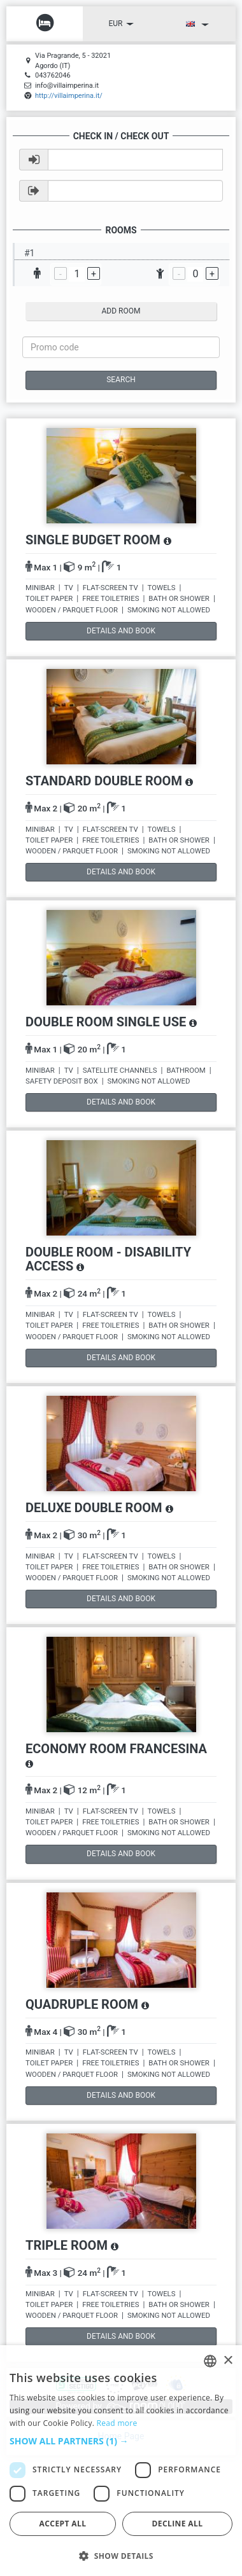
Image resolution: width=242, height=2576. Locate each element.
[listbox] (210, 2361)
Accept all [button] (63, 2523)
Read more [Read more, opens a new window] (117, 2423)
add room (121, 311)
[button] (121, 2441)
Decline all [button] (177, 2523)
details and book (121, 630)
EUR (121, 23)
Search (121, 379)
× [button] (227, 2361)
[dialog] (121, 2460)
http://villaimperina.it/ (69, 96)
